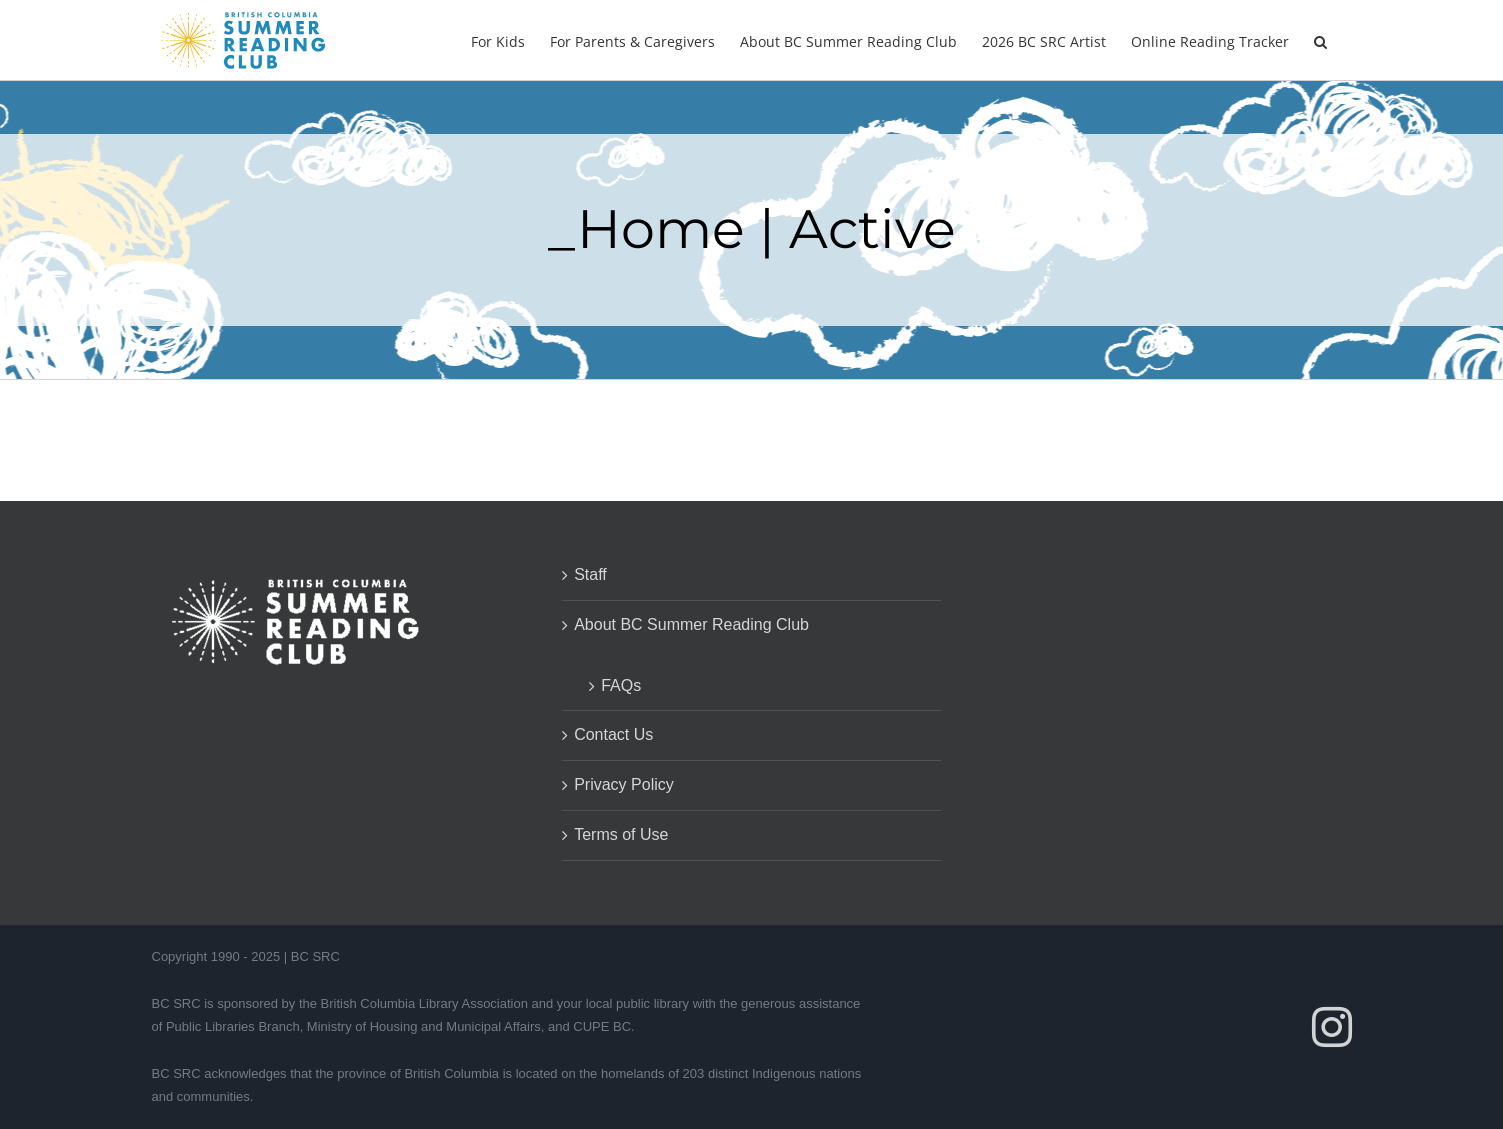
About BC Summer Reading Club (691, 624)
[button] (1320, 40)
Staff (590, 574)
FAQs (621, 685)
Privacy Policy (624, 784)
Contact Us (613, 734)
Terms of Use (621, 834)
